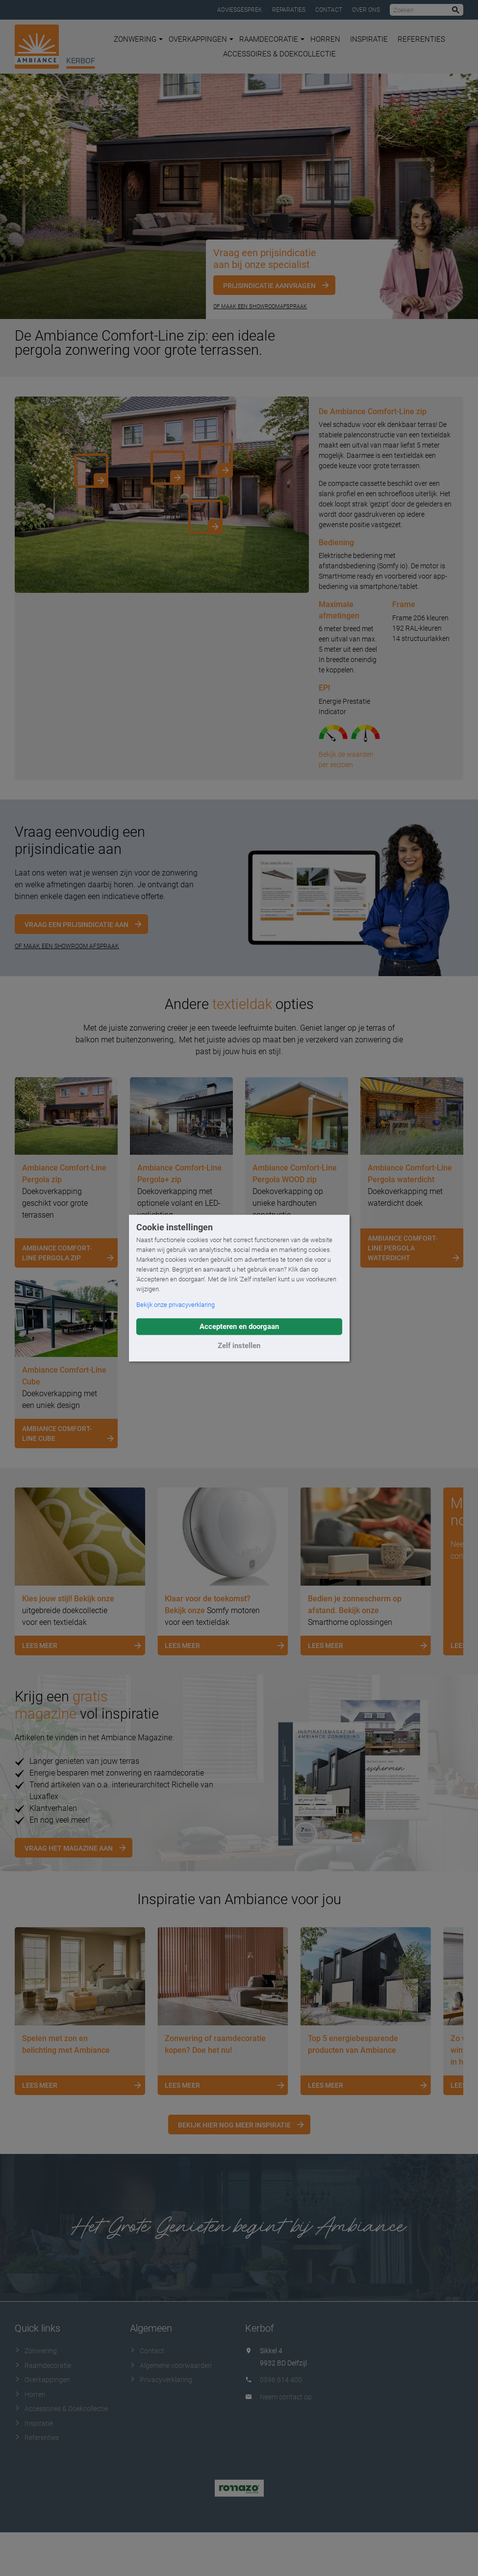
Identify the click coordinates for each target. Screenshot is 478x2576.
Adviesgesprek (239, 9)
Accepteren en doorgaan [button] (239, 1326)
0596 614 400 (281, 2380)
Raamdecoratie (271, 39)
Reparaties (288, 9)
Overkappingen (201, 39)
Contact (328, 9)
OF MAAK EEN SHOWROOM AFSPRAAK (67, 946)
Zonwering (138, 39)
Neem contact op (286, 2397)
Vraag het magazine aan (69, 1848)
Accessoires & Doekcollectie (279, 54)
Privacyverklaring (161, 2380)
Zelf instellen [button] (239, 1345)
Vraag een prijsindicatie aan (76, 925)
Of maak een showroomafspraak (260, 306)
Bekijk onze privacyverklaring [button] (175, 1304)
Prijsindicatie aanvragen (269, 286)
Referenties (421, 39)
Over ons (366, 9)
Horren (325, 39)
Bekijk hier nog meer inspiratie (234, 2125)
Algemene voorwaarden (171, 2365)
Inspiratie (369, 39)
